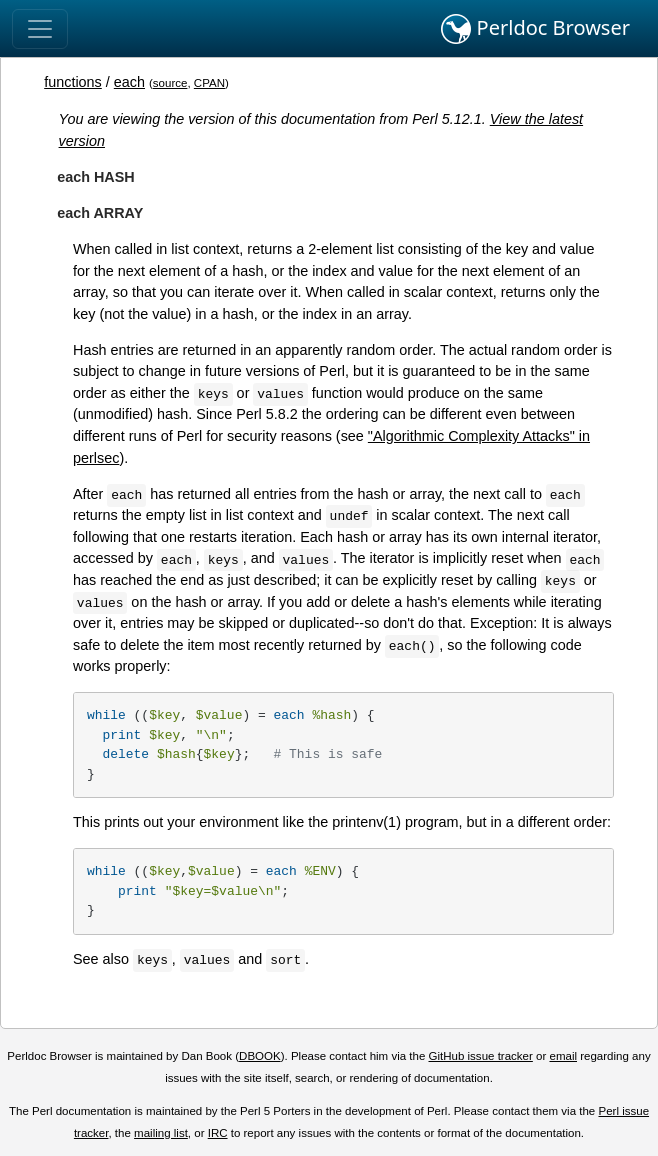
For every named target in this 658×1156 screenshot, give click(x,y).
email (563, 1056)
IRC (218, 1133)
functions (73, 82)
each (129, 82)
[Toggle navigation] (40, 29)
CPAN (209, 83)
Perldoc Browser (535, 29)
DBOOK (260, 1056)
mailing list (161, 1133)
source (170, 83)
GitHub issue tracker (481, 1056)
